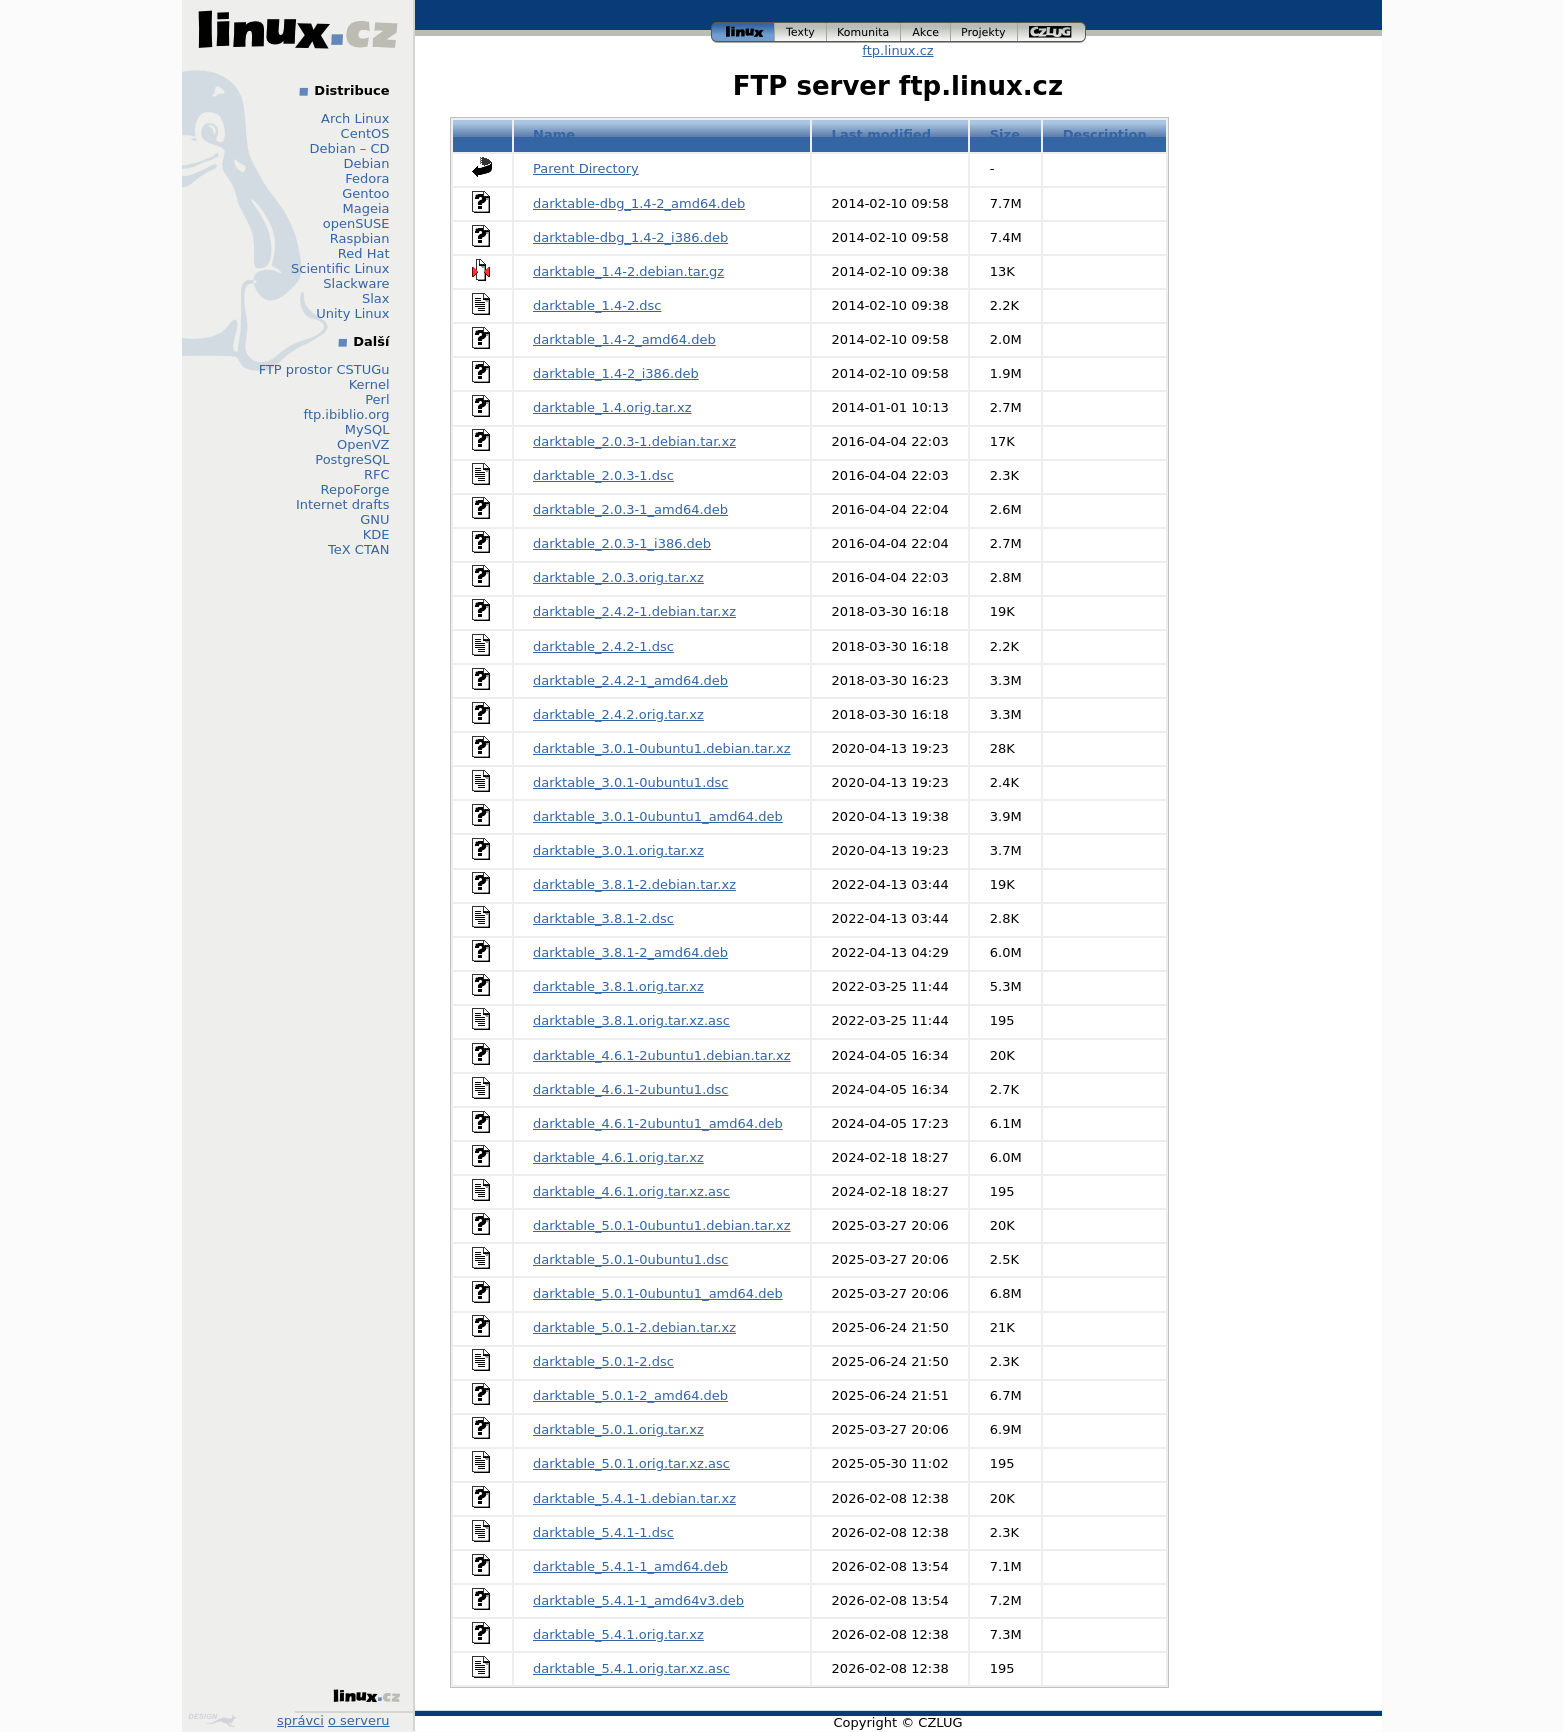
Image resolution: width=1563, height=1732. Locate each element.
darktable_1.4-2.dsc (597, 305)
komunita (864, 32)
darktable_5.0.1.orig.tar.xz (618, 1429)
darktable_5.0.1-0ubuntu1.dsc (630, 1259)
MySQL (367, 429)
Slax (376, 298)
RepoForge (355, 489)
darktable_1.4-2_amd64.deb (624, 339)
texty (801, 32)
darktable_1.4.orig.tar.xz (612, 407)
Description (1105, 134)
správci (300, 1720)
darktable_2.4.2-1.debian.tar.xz (634, 611)
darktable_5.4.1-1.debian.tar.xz (634, 1498)
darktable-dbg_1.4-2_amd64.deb (639, 203)
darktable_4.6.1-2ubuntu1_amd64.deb (658, 1123)
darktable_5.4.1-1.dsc (603, 1532)
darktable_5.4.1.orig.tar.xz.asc (631, 1668)
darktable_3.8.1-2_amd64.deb (630, 952)
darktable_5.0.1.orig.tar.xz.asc (631, 1463)
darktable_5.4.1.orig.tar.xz (618, 1634)
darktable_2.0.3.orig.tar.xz (618, 577)
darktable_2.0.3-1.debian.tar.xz (634, 441)
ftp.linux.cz (897, 50)
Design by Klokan (212, 1720)
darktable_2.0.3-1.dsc (603, 475)
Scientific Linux (340, 268)
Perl (377, 399)
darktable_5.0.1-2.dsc (603, 1361)
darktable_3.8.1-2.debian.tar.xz (634, 884)
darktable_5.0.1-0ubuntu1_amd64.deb (658, 1293)
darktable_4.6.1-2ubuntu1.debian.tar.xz (662, 1055)
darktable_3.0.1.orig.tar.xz (618, 850)
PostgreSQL (352, 459)
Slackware (356, 283)
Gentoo (365, 193)
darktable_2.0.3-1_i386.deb (622, 543)
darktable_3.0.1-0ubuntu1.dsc (630, 782)
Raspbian (360, 238)
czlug (1052, 32)
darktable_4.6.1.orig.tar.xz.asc (631, 1191)
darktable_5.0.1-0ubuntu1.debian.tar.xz (662, 1225)
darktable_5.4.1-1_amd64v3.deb (638, 1600)
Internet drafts (343, 504)
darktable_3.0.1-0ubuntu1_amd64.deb (658, 816)
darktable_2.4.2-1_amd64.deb (630, 680)
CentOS (365, 133)
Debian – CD (350, 148)
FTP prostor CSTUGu (324, 369)
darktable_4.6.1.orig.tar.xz (618, 1157)
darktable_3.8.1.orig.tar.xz (618, 986)
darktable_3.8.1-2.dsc (603, 918)
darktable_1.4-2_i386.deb (616, 373)
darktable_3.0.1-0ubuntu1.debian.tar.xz (662, 748)
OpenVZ (363, 444)
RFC (377, 474)
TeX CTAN (358, 549)
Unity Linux (352, 313)
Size (1005, 134)
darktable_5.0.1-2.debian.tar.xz (634, 1327)
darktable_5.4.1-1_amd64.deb (630, 1566)
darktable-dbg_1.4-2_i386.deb (630, 237)
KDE (376, 534)
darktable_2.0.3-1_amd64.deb (630, 509)
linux (743, 32)
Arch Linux (355, 118)
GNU (374, 519)
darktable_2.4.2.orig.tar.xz (618, 714)
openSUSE (356, 223)
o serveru (358, 1720)
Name (554, 134)
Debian (366, 163)
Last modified (882, 134)
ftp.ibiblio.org (347, 414)
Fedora (367, 178)
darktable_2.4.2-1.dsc (603, 646)
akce (926, 32)
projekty (984, 32)
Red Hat (364, 253)
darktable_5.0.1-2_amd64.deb (630, 1395)
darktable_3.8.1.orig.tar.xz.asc (631, 1020)
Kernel (369, 384)
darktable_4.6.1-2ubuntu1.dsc (630, 1089)
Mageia (365, 208)
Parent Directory (586, 168)
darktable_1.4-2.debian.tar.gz (628, 271)
